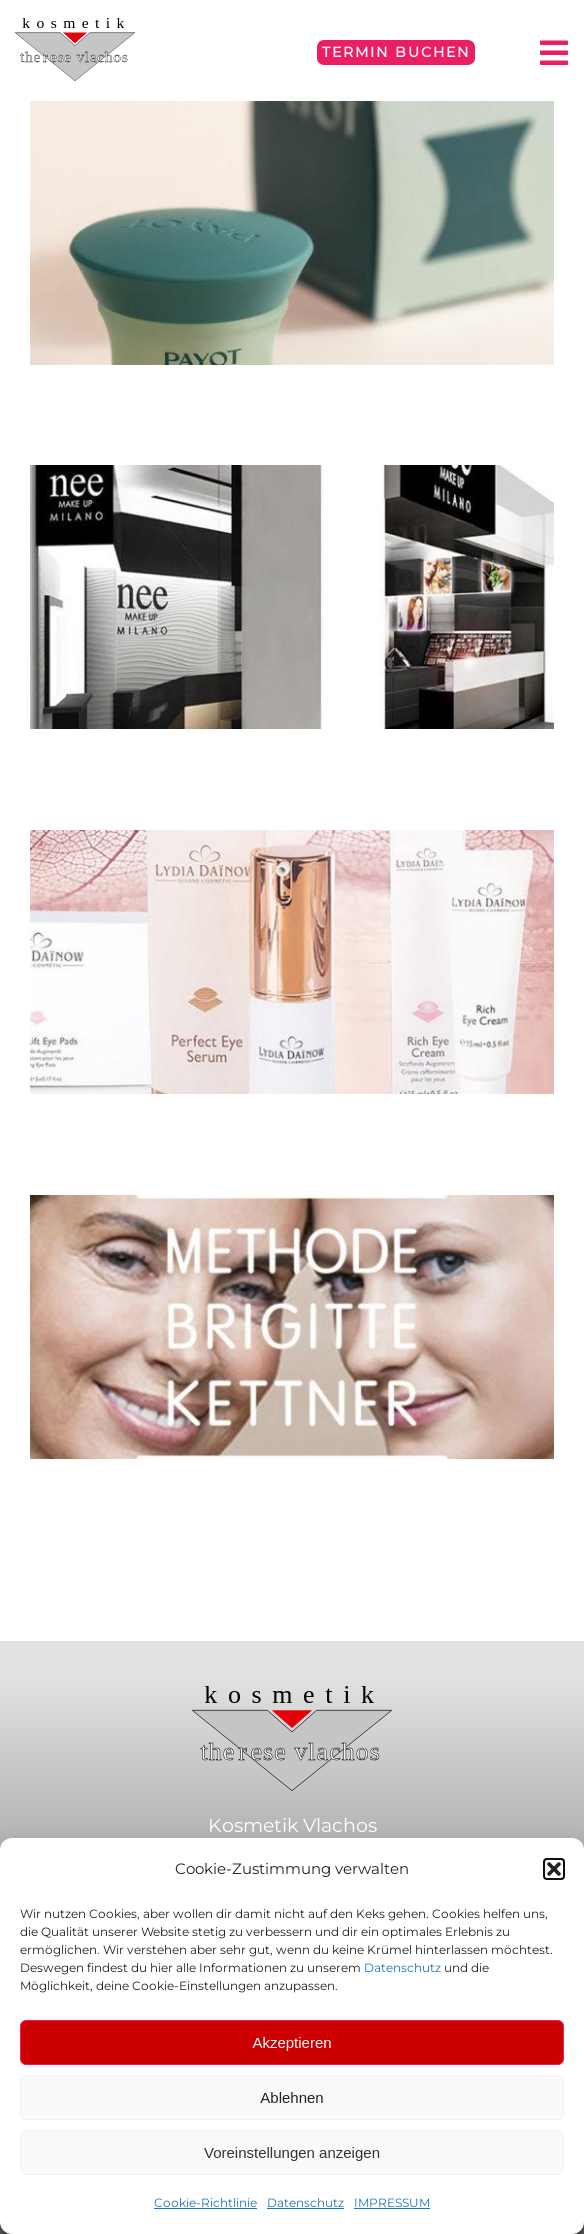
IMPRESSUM (392, 2202)
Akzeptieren (291, 2042)
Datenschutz (402, 1967)
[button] (554, 1869)
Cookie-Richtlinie (205, 2202)
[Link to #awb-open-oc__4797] (554, 53)
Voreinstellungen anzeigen (292, 2152)
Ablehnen (291, 2097)
